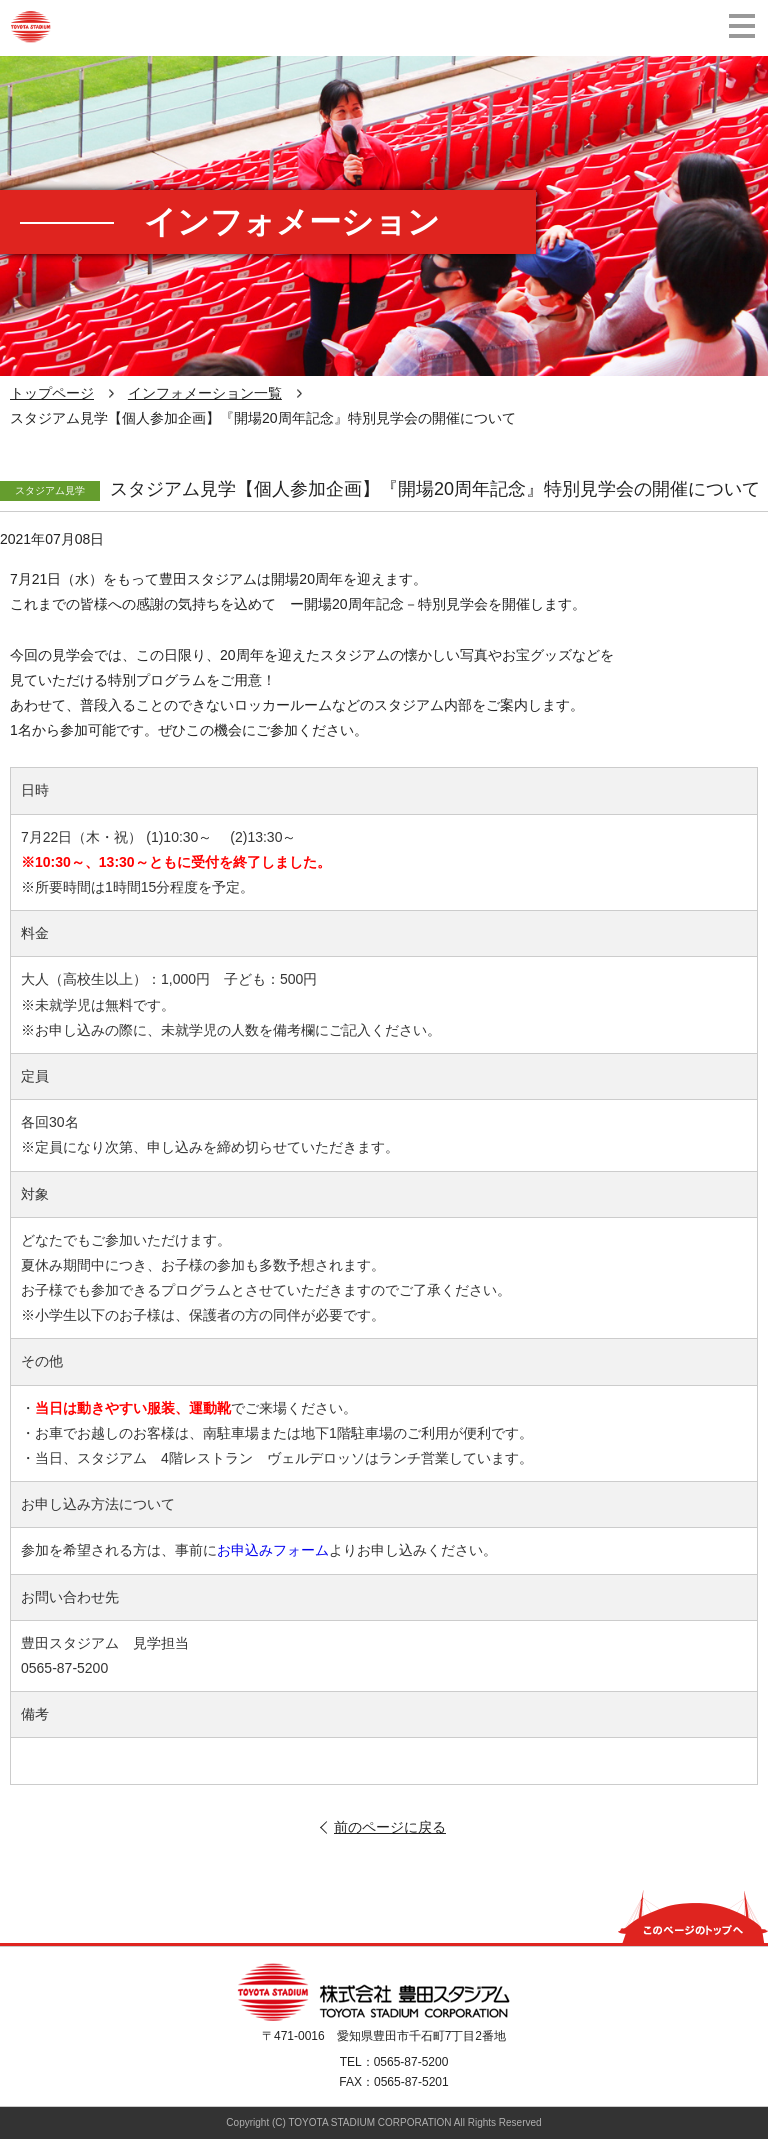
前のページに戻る (390, 1827)
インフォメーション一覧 (205, 393)
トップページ (52, 393)
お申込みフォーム (273, 1550)
